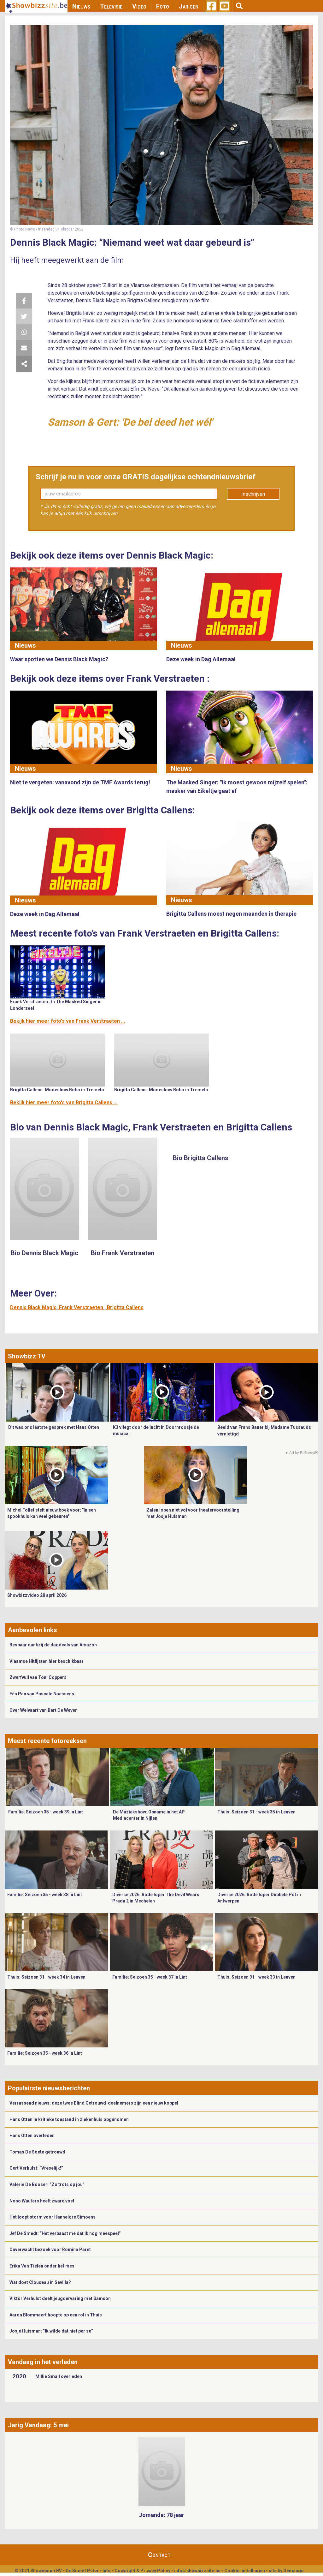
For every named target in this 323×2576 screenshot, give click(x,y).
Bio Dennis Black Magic (44, 1253)
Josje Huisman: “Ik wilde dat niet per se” (51, 2330)
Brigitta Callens (125, 1307)
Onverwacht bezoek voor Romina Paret (50, 2249)
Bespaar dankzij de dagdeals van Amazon (53, 1644)
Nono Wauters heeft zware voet (41, 2200)
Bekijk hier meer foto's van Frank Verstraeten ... (67, 1021)
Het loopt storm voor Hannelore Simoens (52, 2217)
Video (139, 6)
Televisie (111, 6)
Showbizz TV (26, 1356)
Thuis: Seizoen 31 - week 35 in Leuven (256, 1811)
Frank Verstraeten (81, 1307)
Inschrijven (253, 494)
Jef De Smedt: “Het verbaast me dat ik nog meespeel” (65, 2233)
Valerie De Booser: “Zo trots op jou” (47, 2184)
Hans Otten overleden (32, 2135)
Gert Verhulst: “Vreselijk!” (36, 2168)
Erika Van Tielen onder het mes (41, 2265)
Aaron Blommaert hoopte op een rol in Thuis (55, 2314)
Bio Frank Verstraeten (122, 1253)
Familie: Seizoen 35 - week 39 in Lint (45, 1811)
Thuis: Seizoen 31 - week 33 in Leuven (256, 1977)
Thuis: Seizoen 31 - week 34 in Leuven (46, 1977)
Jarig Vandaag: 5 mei (38, 2425)
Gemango (293, 2570)
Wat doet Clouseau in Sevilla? (40, 2282)
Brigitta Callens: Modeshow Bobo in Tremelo (57, 1089)
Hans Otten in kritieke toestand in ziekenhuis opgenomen (69, 2119)
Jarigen (188, 6)
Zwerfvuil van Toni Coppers (38, 1677)
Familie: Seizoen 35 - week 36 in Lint (44, 2053)
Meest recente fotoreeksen (47, 1741)
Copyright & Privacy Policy (142, 2570)
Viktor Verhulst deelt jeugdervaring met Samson (60, 2298)
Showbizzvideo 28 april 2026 (37, 1595)
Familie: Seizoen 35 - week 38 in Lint (44, 1894)
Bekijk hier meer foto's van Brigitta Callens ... (63, 1102)
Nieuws (81, 6)
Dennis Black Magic (33, 1307)
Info (107, 2570)
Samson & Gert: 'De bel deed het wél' (130, 422)
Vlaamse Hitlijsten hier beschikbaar (46, 1661)
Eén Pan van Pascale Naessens (41, 1693)
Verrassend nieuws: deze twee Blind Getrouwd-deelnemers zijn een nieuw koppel (93, 2103)
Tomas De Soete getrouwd (37, 2151)
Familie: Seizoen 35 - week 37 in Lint (149, 1977)
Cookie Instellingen (244, 2570)
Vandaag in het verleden (43, 2362)
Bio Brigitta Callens (200, 1158)
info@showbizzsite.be (197, 2570)
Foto (162, 6)
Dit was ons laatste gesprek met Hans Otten (53, 1427)
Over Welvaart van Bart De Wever (43, 1710)
